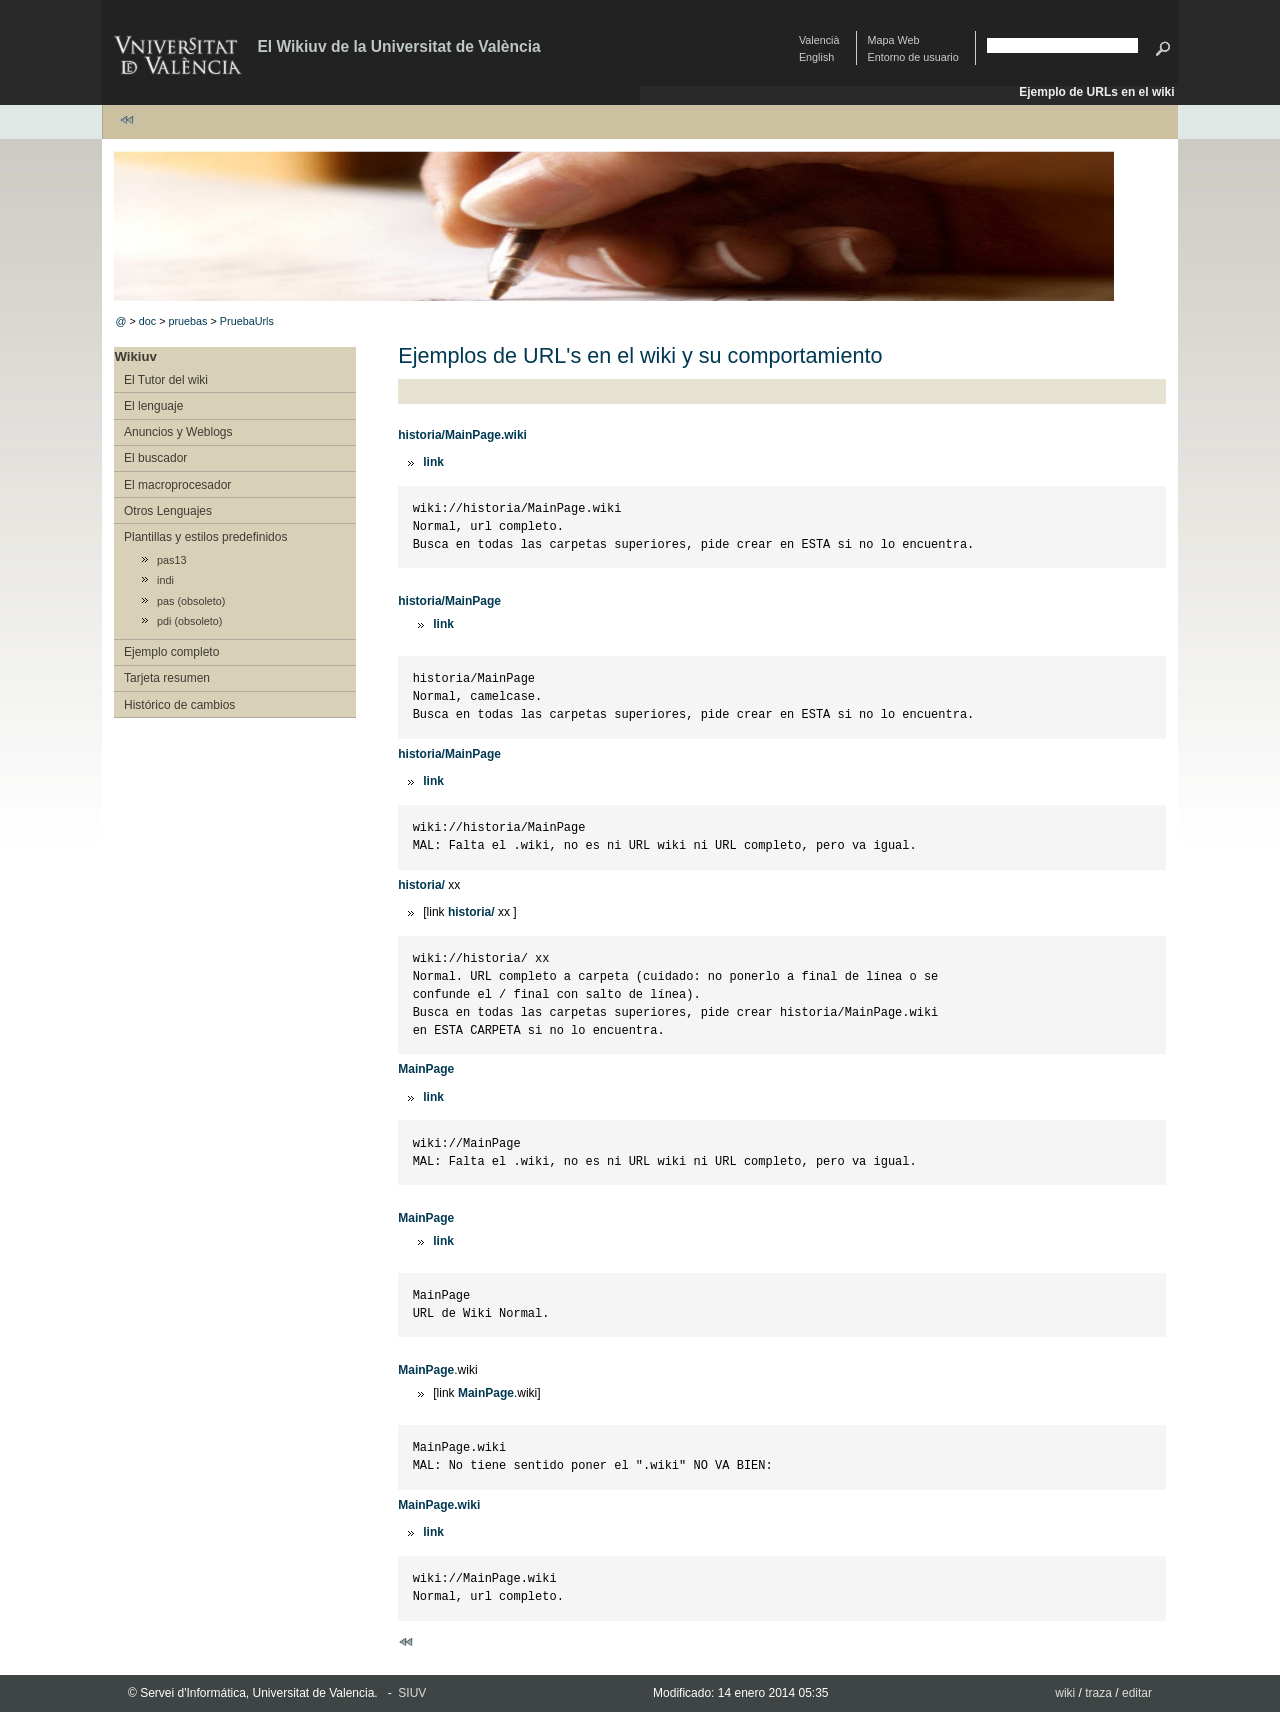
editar (1137, 1693)
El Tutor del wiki (166, 380)
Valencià (819, 40)
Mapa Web (894, 40)
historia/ (421, 885)
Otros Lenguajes (168, 511)
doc (147, 321)
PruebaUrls (247, 321)
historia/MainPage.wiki (462, 435)
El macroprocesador (177, 485)
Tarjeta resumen (167, 678)
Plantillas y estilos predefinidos (205, 537)
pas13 (171, 560)
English (816, 57)
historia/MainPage (449, 601)
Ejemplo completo (171, 652)
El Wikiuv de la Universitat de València (398, 46)
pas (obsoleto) (191, 601)
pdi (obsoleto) (189, 621)
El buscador (155, 458)
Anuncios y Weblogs (178, 432)
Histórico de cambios (179, 705)
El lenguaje (153, 406)
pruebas (187, 321)
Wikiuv (135, 356)
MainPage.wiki (439, 1505)
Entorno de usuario (913, 57)
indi (165, 580)
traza (1098, 1693)
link (433, 462)
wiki (1065, 1693)
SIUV (412, 1693)
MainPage (426, 1069)
